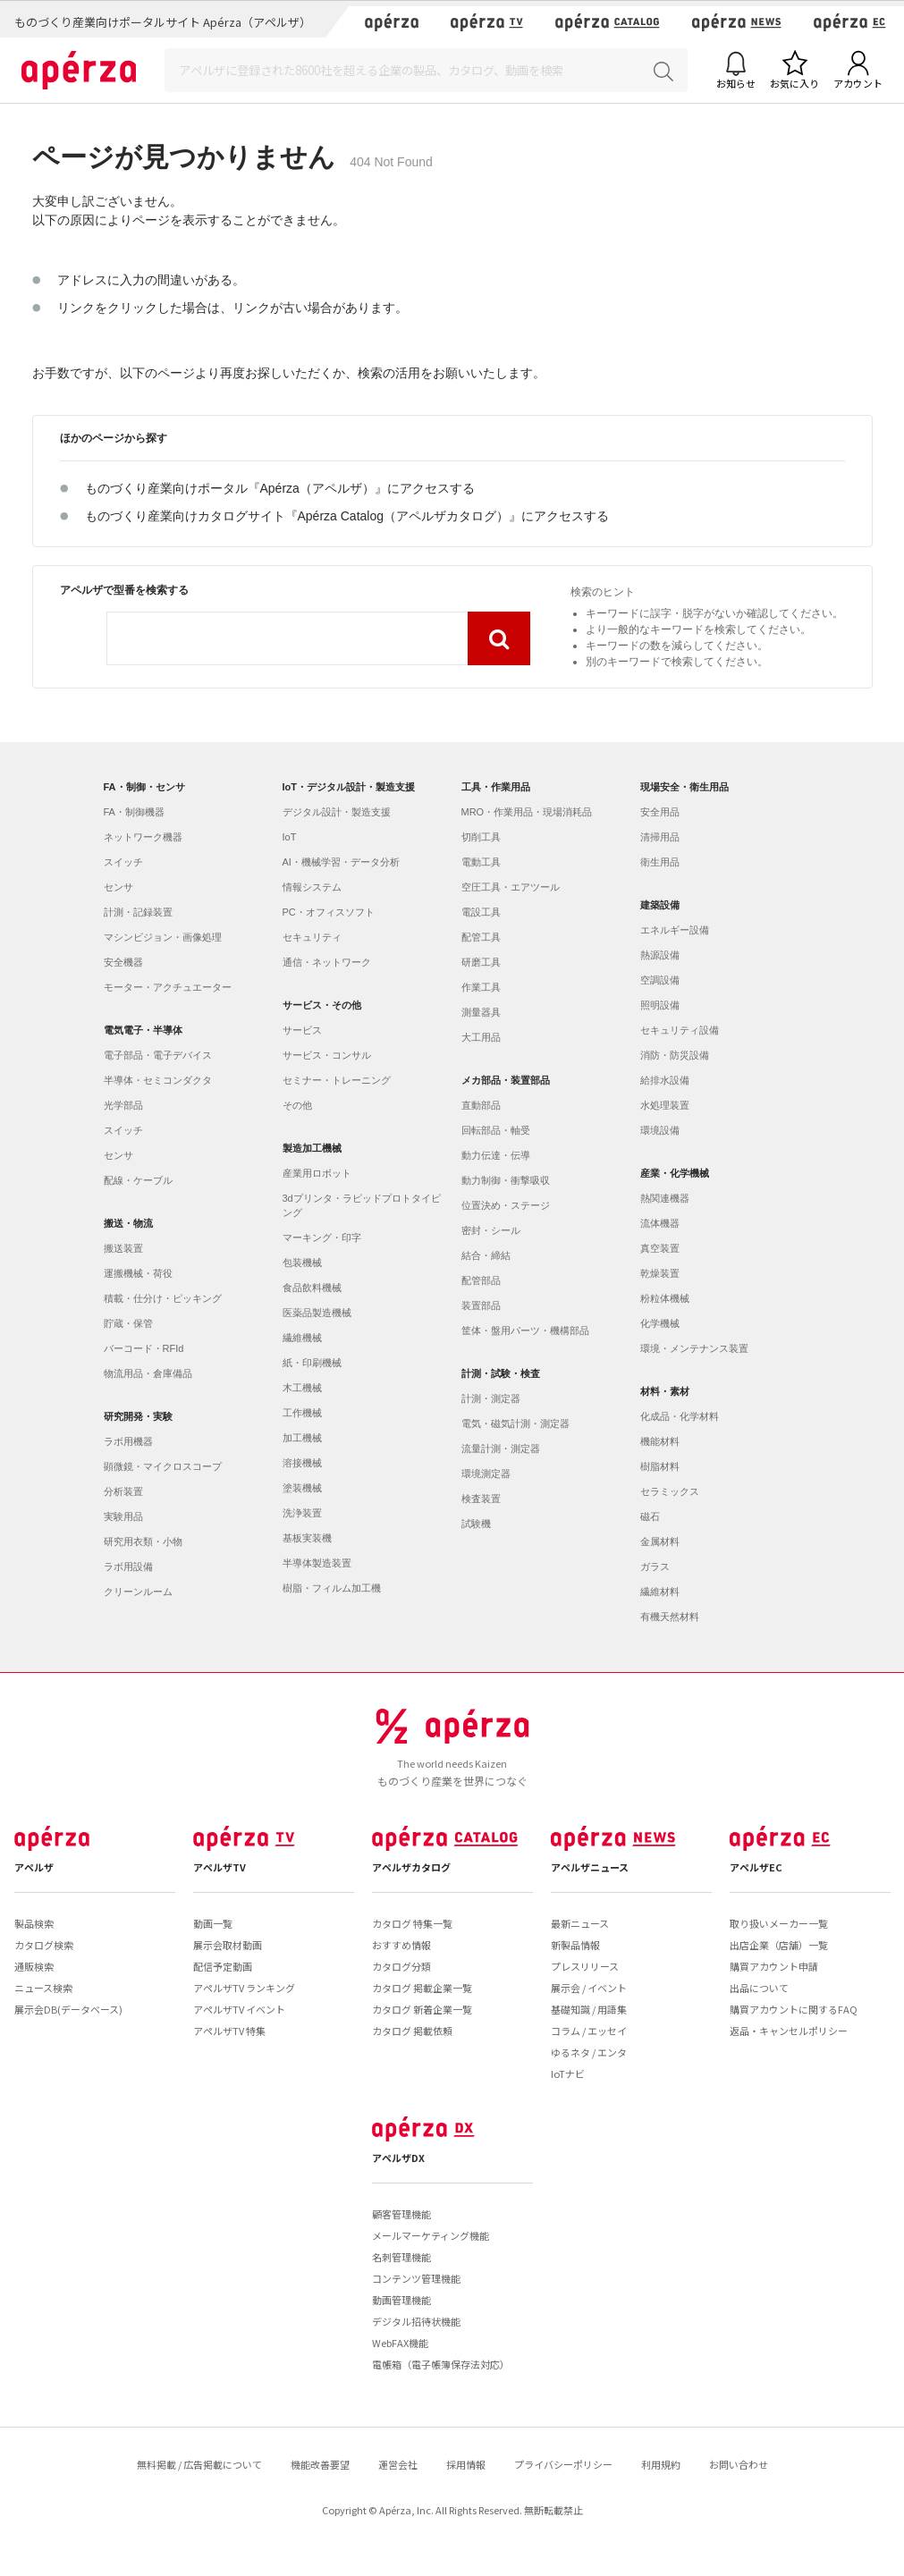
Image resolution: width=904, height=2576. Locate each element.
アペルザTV (219, 1867)
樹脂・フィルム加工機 (332, 1588)
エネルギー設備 (674, 930)
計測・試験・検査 (500, 1373)
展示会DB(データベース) (68, 2009)
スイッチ (123, 862)
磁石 (650, 1516)
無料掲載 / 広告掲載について (199, 2464)
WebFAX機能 (400, 2342)
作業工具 (481, 987)
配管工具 (481, 937)
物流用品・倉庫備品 (148, 1373)
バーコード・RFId (144, 1348)
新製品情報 (575, 1945)
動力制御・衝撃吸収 (505, 1180)
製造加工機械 (312, 1148)
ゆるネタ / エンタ (589, 2052)
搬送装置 (123, 1248)
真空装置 (660, 1248)
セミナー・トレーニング (337, 1080)
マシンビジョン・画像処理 (163, 937)
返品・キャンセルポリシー (789, 2030)
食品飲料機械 (312, 1287)
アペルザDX (398, 2157)
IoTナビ (568, 2073)
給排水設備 (664, 1080)
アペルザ (34, 1867)
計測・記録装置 (138, 912)
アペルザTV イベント (239, 2009)
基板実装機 (307, 1538)
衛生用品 (660, 862)
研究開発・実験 (138, 1416)
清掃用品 (660, 837)
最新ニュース (580, 1923)
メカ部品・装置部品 (505, 1080)
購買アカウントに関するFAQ (794, 2009)
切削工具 (481, 837)
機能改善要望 (320, 2464)
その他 (297, 1105)
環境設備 (660, 1130)
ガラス (655, 1566)
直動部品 (481, 1105)
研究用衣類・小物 (143, 1541)
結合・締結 (486, 1255)
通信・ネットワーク (327, 962)
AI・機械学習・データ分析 (341, 862)
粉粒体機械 (664, 1298)
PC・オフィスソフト (329, 912)
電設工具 (481, 912)
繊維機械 (302, 1337)
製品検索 (34, 1923)
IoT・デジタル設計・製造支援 (349, 786)
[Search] (426, 70)
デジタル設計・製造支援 (337, 812)
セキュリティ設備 (679, 1030)
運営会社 (398, 2464)
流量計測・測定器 (500, 1448)
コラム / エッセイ (589, 2030)
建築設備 (660, 904)
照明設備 (660, 1005)
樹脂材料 (660, 1466)
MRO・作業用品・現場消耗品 (527, 812)
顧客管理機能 (401, 2214)
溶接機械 (302, 1462)
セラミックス (669, 1491)
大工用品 (481, 1037)
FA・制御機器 (134, 812)
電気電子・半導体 (143, 1030)
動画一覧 (212, 1923)
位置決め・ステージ (505, 1205)
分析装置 (123, 1491)
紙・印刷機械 (312, 1362)
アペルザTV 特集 (229, 2030)
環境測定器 (486, 1473)
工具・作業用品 (495, 786)
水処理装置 (664, 1105)
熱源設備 (660, 955)
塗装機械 (302, 1487)
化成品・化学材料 (679, 1416)
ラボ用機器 (128, 1441)
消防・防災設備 (674, 1055)
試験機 (476, 1523)
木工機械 (302, 1387)
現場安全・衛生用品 (684, 786)
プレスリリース (585, 1966)
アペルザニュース (590, 1867)
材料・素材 (664, 1391)
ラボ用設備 (128, 1566)
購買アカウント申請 (774, 1966)
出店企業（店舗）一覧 (779, 1945)
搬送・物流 (128, 1223)
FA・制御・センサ (144, 786)
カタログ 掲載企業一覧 (422, 1988)
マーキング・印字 (322, 1237)
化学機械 (660, 1323)
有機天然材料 (669, 1616)
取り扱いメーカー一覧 (779, 1923)
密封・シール (490, 1230)
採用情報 (466, 2464)
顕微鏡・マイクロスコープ (163, 1466)
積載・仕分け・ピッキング (163, 1298)
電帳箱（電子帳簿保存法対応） (441, 2364)
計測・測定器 (490, 1398)
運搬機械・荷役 (138, 1273)
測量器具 (481, 1012)
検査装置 (481, 1498)
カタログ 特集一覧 (412, 1923)
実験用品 (123, 1516)
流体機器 (660, 1223)
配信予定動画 (222, 1966)
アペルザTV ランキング (244, 1988)
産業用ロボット (317, 1173)
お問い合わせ (738, 2464)
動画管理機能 (401, 2300)
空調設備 (660, 980)
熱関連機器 (664, 1198)
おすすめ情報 (401, 1945)
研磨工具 (481, 962)
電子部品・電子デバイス (158, 1055)
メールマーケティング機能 (430, 2235)
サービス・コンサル (327, 1055)
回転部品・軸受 (495, 1130)
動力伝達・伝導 (495, 1155)
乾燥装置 (660, 1273)
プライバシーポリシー (563, 2464)
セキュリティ (312, 937)
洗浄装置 (302, 1513)
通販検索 (34, 1966)
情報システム (312, 887)
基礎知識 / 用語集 (589, 2009)
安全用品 (660, 812)
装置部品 (481, 1305)
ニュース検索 (43, 1988)
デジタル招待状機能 (416, 2321)
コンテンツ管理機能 (416, 2278)
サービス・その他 (322, 1005)
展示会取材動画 (227, 1945)
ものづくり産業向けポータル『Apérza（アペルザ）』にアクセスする (280, 488)
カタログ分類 (401, 1966)
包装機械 (302, 1262)
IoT (290, 837)
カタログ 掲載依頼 (412, 2030)
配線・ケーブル (138, 1180)
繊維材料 (660, 1591)
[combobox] (287, 638)
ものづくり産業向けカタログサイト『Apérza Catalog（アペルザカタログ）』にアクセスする (347, 516)
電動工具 (481, 862)
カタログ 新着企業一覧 (422, 2009)
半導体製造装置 (317, 1563)
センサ (118, 887)
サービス (302, 1030)
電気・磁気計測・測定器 (515, 1423)
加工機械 (302, 1437)
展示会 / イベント (589, 1988)
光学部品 (123, 1105)
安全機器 (123, 962)
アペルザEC (756, 1867)
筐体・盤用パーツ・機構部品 (525, 1330)
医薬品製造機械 (317, 1312)
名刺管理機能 (401, 2257)
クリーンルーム (138, 1591)
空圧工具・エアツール (510, 887)
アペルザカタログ (411, 1867)
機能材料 (660, 1441)
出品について (759, 1988)
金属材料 (660, 1541)
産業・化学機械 (674, 1173)
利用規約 (660, 2464)
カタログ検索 (43, 1945)
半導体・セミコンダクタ (158, 1080)
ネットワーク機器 (143, 837)
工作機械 (302, 1412)
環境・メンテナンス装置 (694, 1348)
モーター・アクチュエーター (168, 987)
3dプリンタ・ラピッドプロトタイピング (362, 1205)
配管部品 (481, 1280)
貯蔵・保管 (128, 1323)
